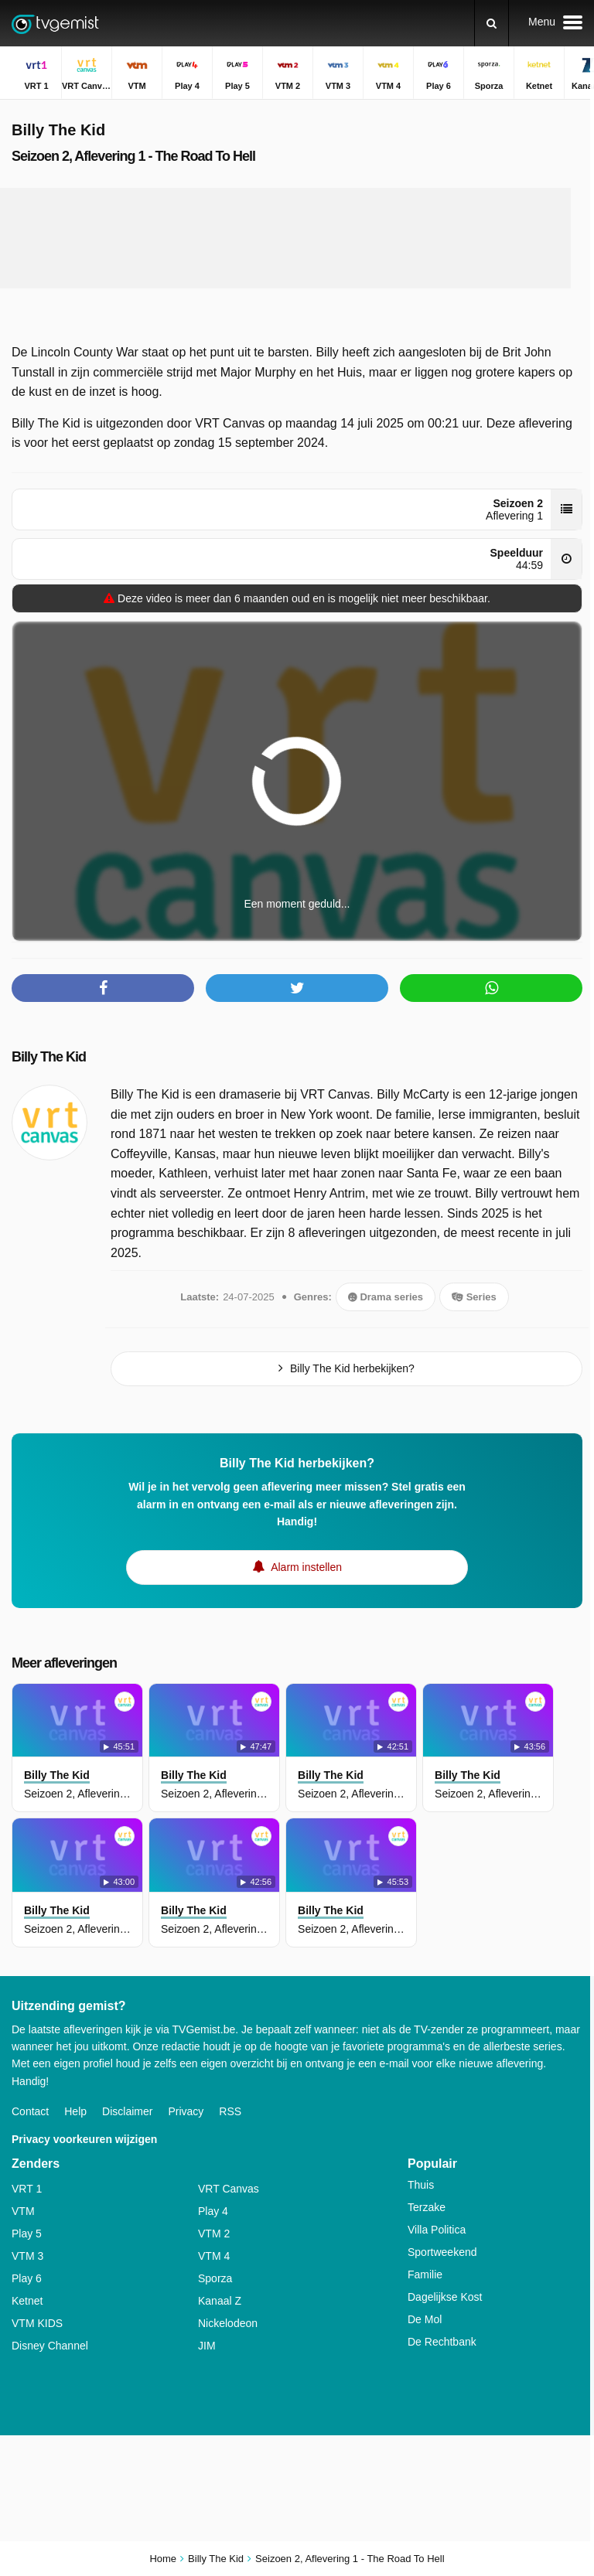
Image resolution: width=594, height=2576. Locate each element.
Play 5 (27, 2233)
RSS (230, 2111)
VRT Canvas (228, 2188)
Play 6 (27, 2278)
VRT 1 (27, 2188)
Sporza (215, 2278)
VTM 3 (27, 2256)
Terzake (427, 2207)
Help (75, 2111)
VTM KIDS (37, 2323)
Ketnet (27, 2301)
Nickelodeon (228, 2323)
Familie (425, 2274)
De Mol (425, 2319)
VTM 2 (214, 2233)
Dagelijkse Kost (445, 2297)
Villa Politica (437, 2229)
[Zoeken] (491, 23)
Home (162, 2558)
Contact (30, 2111)
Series (474, 1297)
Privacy (185, 2111)
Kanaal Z (219, 2301)
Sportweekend (442, 2252)
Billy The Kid (49, 1057)
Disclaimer (127, 2111)
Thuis (421, 2185)
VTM (23, 2211)
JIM (207, 2345)
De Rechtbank (442, 2342)
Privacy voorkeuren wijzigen (84, 2139)
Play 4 (213, 2211)
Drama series (385, 1297)
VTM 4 (214, 2256)
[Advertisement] (297, 238)
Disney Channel (50, 2345)
